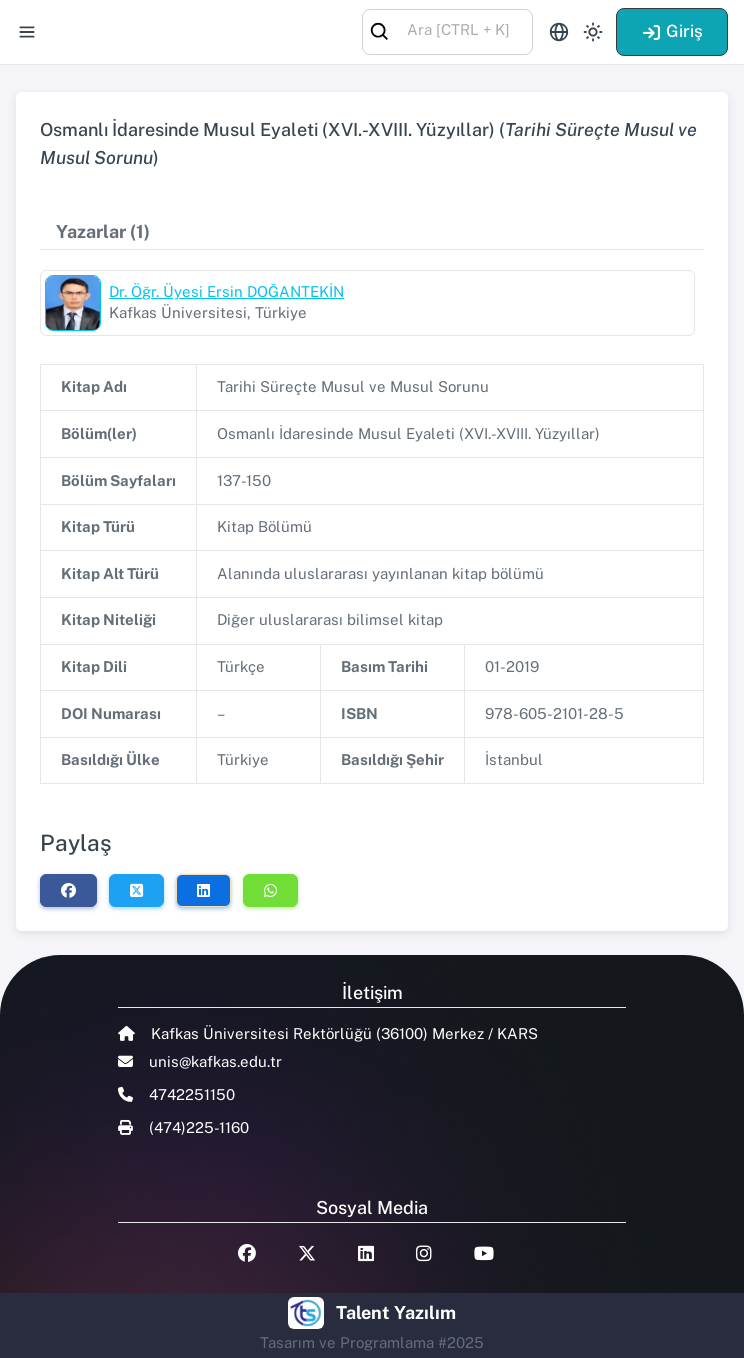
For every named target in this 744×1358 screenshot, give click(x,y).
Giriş (672, 31)
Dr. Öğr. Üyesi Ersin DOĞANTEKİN (226, 291)
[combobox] (447, 30)
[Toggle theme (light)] (593, 32)
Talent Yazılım (396, 1312)
